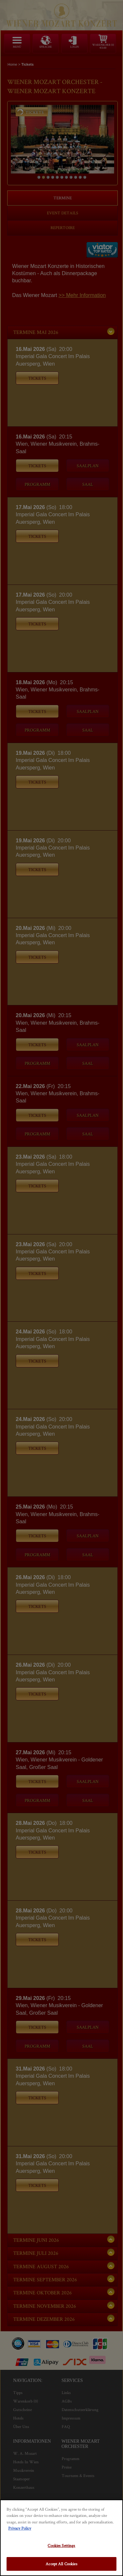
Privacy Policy (19, 2528)
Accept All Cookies (61, 2564)
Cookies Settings (61, 2545)
